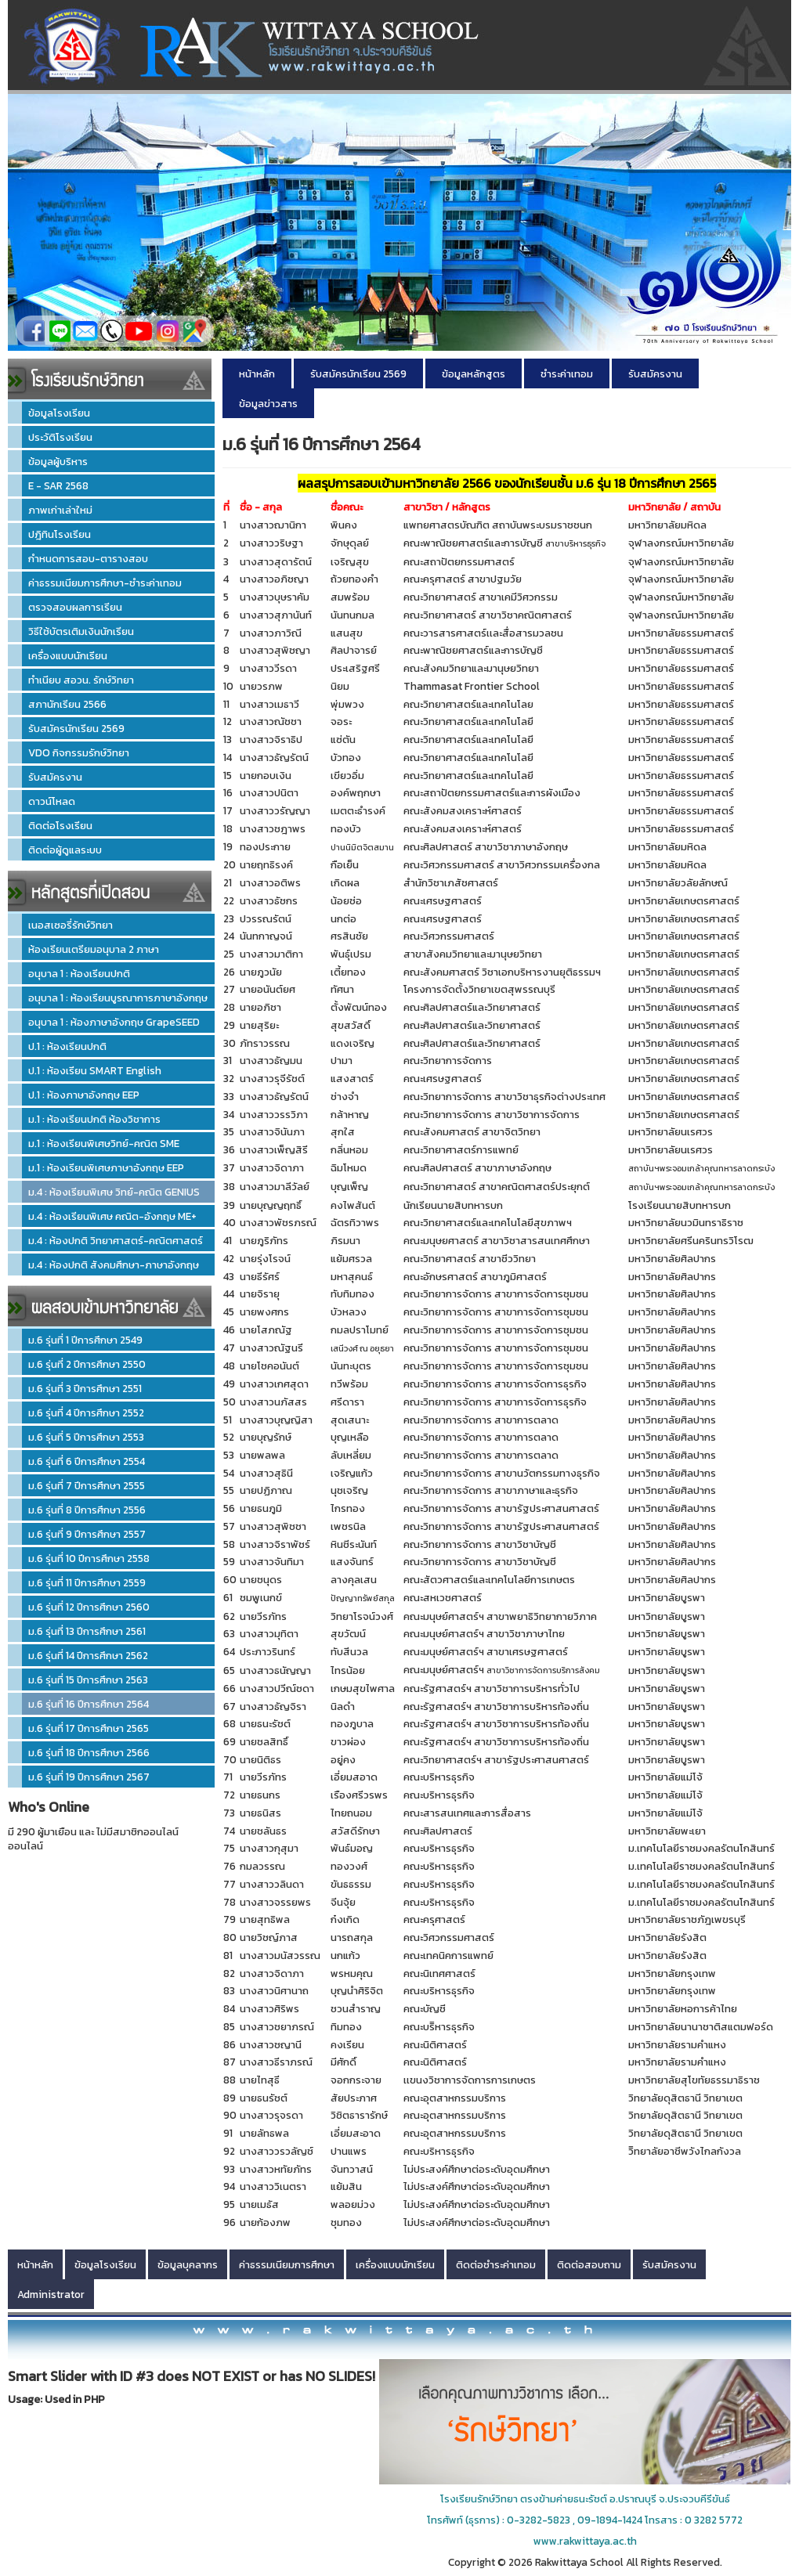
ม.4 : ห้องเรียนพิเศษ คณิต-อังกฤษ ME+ (112, 1216)
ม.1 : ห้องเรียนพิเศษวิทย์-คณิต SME (103, 1143)
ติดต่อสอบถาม (589, 2264)
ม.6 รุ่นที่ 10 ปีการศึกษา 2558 (89, 1558)
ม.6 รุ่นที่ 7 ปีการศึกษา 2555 (86, 1485)
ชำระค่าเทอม (566, 373)
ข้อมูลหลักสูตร (473, 373)
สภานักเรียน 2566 (67, 704)
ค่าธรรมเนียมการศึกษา (286, 2264)
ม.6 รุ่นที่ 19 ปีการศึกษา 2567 (89, 1776)
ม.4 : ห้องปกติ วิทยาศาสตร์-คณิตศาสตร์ (115, 1240)
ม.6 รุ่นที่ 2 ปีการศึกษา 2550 (87, 1364)
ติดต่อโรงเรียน (60, 825)
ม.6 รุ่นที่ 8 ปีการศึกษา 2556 (87, 1509)
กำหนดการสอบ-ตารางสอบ (88, 558)
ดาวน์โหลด (51, 801)
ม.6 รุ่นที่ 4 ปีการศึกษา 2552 (86, 1412)
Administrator (51, 2294)
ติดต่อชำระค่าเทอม (496, 2264)
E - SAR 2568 (58, 485)
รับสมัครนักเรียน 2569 (76, 728)
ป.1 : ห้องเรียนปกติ (67, 1046)
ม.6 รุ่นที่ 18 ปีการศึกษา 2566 (89, 1752)
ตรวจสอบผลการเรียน (75, 607)
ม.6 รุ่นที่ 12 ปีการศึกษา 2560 (89, 1607)
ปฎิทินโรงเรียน (59, 534)
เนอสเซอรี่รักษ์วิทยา (70, 925)
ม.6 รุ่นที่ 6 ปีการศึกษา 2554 (86, 1461)
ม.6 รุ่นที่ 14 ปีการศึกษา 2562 (88, 1655)
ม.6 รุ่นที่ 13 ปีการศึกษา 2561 (87, 1631)
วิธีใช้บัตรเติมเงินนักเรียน (81, 631)
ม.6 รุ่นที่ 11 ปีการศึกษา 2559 (87, 1582)
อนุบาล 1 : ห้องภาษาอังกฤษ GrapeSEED (114, 1022)
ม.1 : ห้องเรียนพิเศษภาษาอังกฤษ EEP (106, 1167)
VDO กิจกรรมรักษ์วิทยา (78, 752)
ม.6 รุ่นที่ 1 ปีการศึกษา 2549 (85, 1340)
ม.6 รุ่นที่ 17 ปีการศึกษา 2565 (88, 1728)
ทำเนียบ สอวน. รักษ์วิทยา (81, 679)
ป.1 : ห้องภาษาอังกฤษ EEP (83, 1094)
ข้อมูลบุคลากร (187, 2264)
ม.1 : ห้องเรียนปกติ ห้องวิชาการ (94, 1119)
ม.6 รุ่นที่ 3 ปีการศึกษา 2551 (85, 1388)
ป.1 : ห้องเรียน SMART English (94, 1070)
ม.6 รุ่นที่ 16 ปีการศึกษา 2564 (88, 1704)
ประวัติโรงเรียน (60, 437)
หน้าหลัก (257, 373)
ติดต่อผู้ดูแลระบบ (65, 849)
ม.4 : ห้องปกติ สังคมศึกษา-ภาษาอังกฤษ (113, 1264)
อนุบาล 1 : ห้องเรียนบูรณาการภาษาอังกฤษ (118, 997)
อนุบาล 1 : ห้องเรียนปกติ (79, 973)
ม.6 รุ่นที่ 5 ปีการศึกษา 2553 (86, 1437)
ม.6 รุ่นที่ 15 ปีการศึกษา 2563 (88, 1679)
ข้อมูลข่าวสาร (268, 403)
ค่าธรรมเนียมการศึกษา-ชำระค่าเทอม (105, 582)
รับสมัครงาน (55, 777)
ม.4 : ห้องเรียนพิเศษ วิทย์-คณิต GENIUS (114, 1192)
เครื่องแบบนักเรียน (67, 655)
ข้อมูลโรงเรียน (59, 412)
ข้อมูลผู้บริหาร (58, 461)
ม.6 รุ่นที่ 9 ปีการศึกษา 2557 (87, 1534)
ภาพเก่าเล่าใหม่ (60, 510)
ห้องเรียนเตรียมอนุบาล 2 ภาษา (93, 949)
